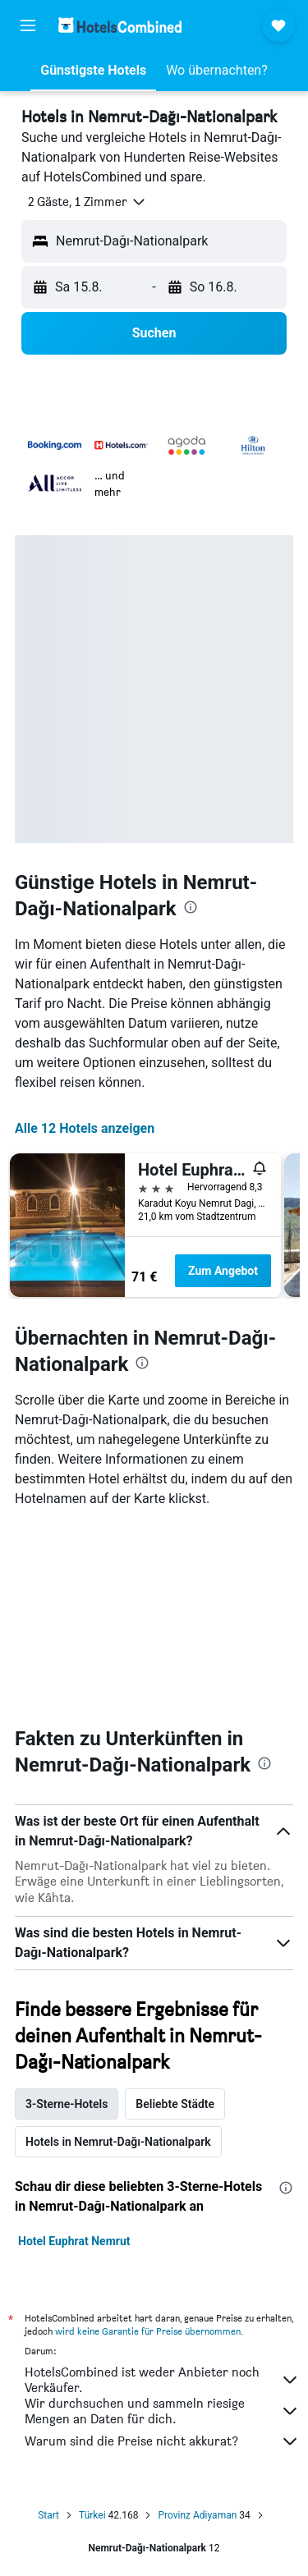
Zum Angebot (223, 1270)
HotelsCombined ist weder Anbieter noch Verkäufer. (162, 2379)
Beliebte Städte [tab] (175, 2104)
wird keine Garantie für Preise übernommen (148, 2331)
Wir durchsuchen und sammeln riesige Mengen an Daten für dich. (162, 2411)
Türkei (92, 2515)
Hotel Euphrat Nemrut (74, 2241)
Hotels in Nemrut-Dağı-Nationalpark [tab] (118, 2141)
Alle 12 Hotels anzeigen (84, 1128)
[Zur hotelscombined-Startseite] (120, 25)
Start (48, 2515)
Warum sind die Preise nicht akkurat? (162, 2441)
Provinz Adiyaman (197, 2515)
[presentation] (190, 907)
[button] (28, 25)
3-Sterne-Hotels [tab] (66, 2104)
